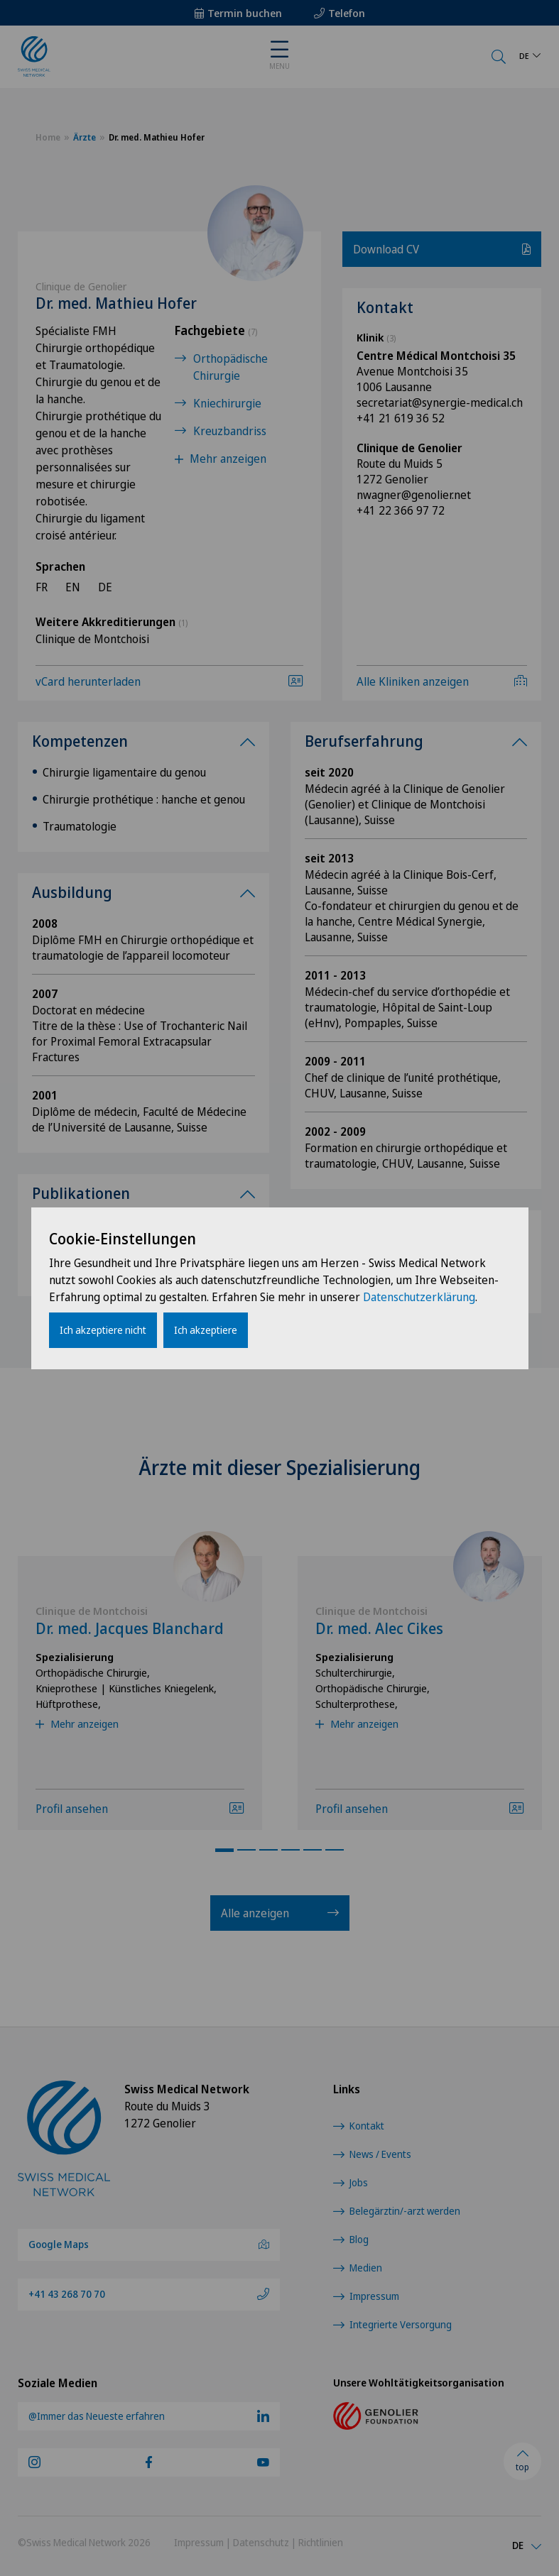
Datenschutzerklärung (419, 1297)
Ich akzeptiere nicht (103, 1330)
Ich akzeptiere (205, 1330)
